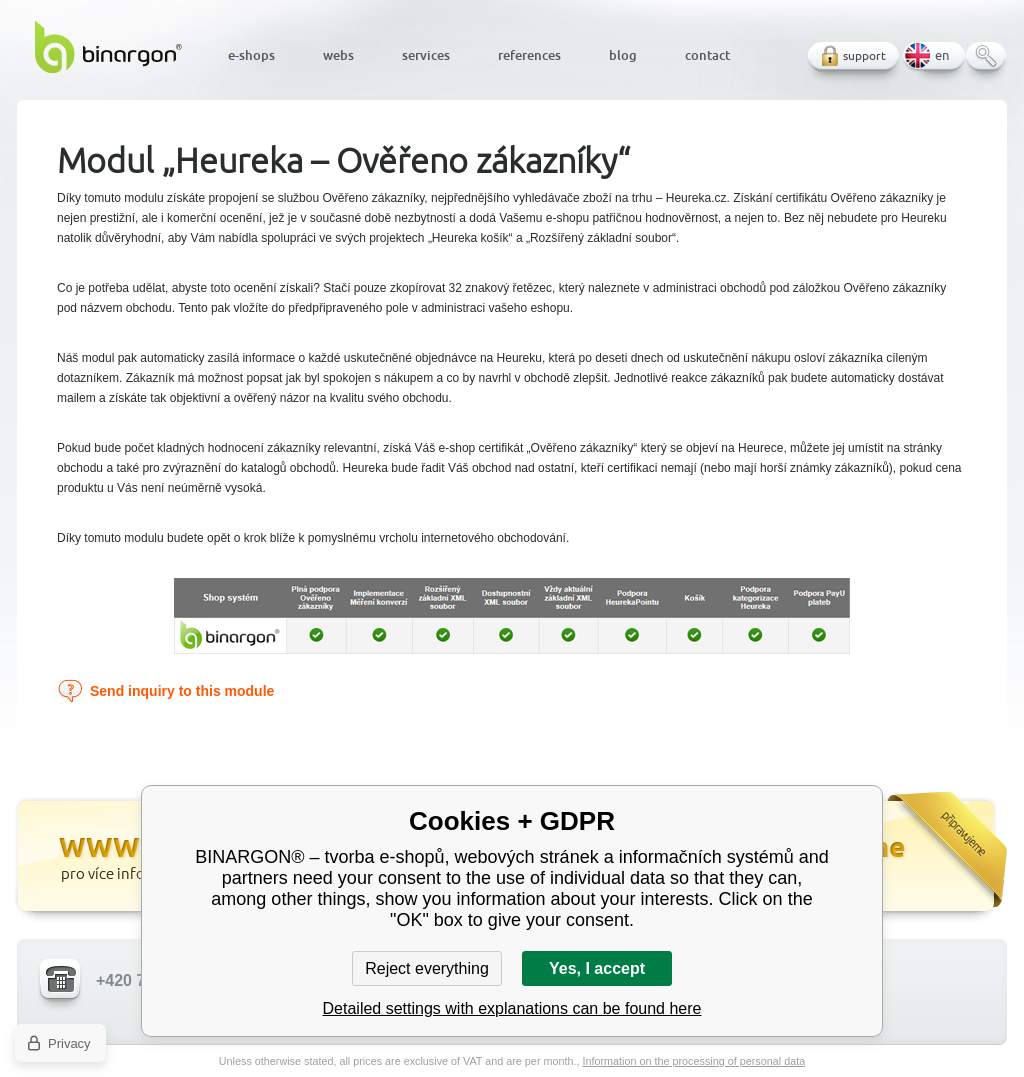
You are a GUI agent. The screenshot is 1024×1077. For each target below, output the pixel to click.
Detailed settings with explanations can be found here (512, 1008)
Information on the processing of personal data (693, 1061)
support (864, 55)
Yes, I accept (597, 968)
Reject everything (427, 968)
